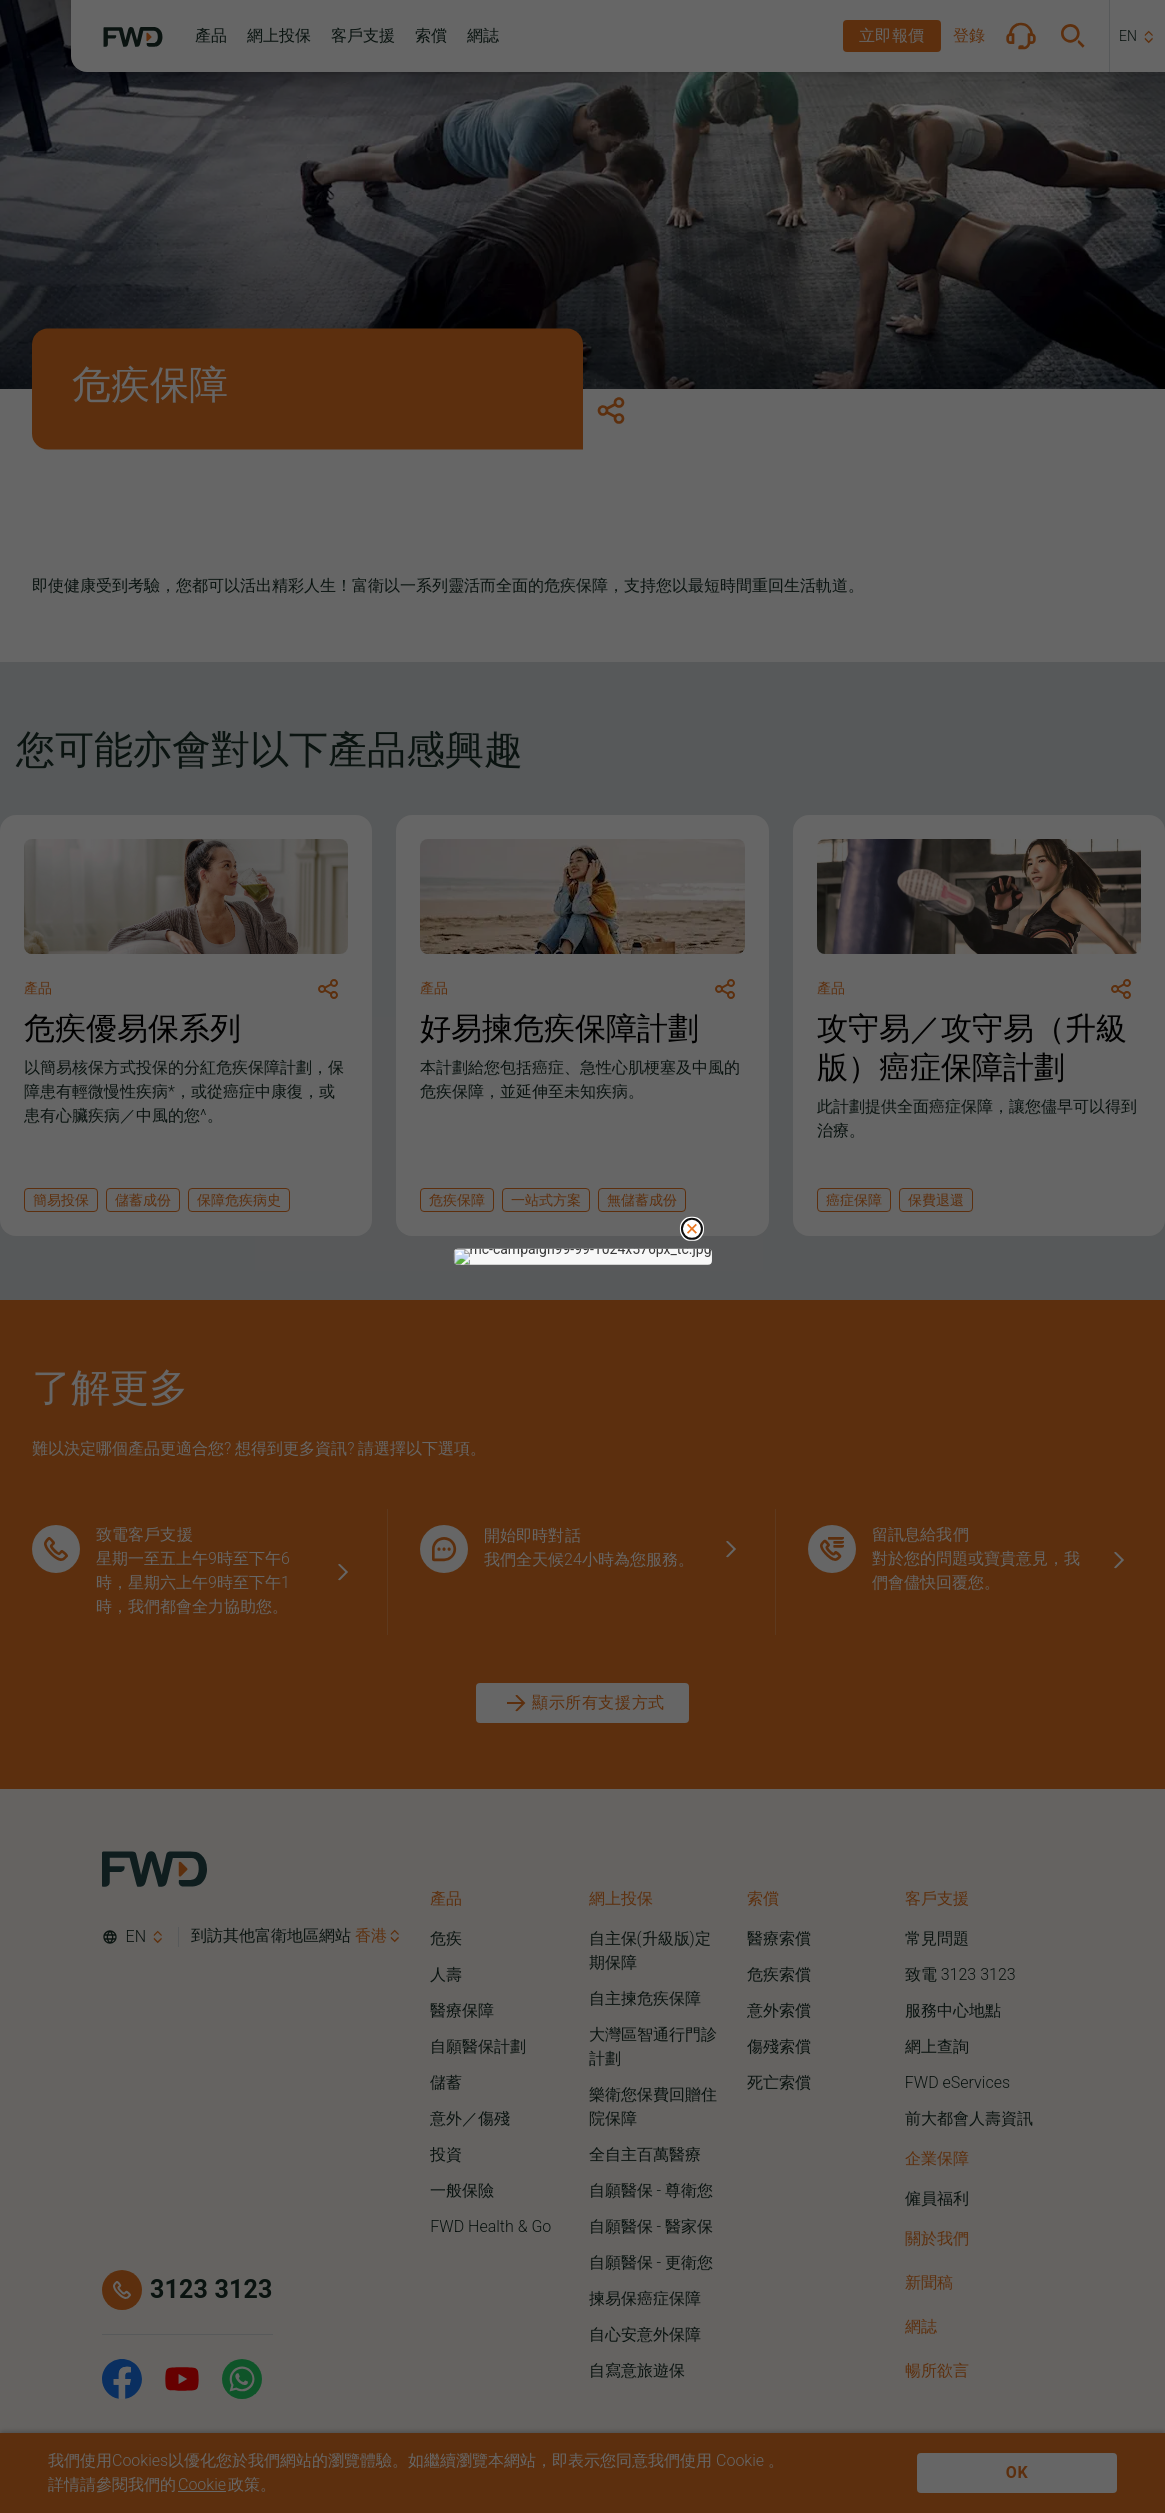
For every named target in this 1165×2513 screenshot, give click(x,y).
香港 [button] (371, 1935)
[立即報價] (892, 36)
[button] (211, 36)
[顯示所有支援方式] (582, 1703)
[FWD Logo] (133, 37)
